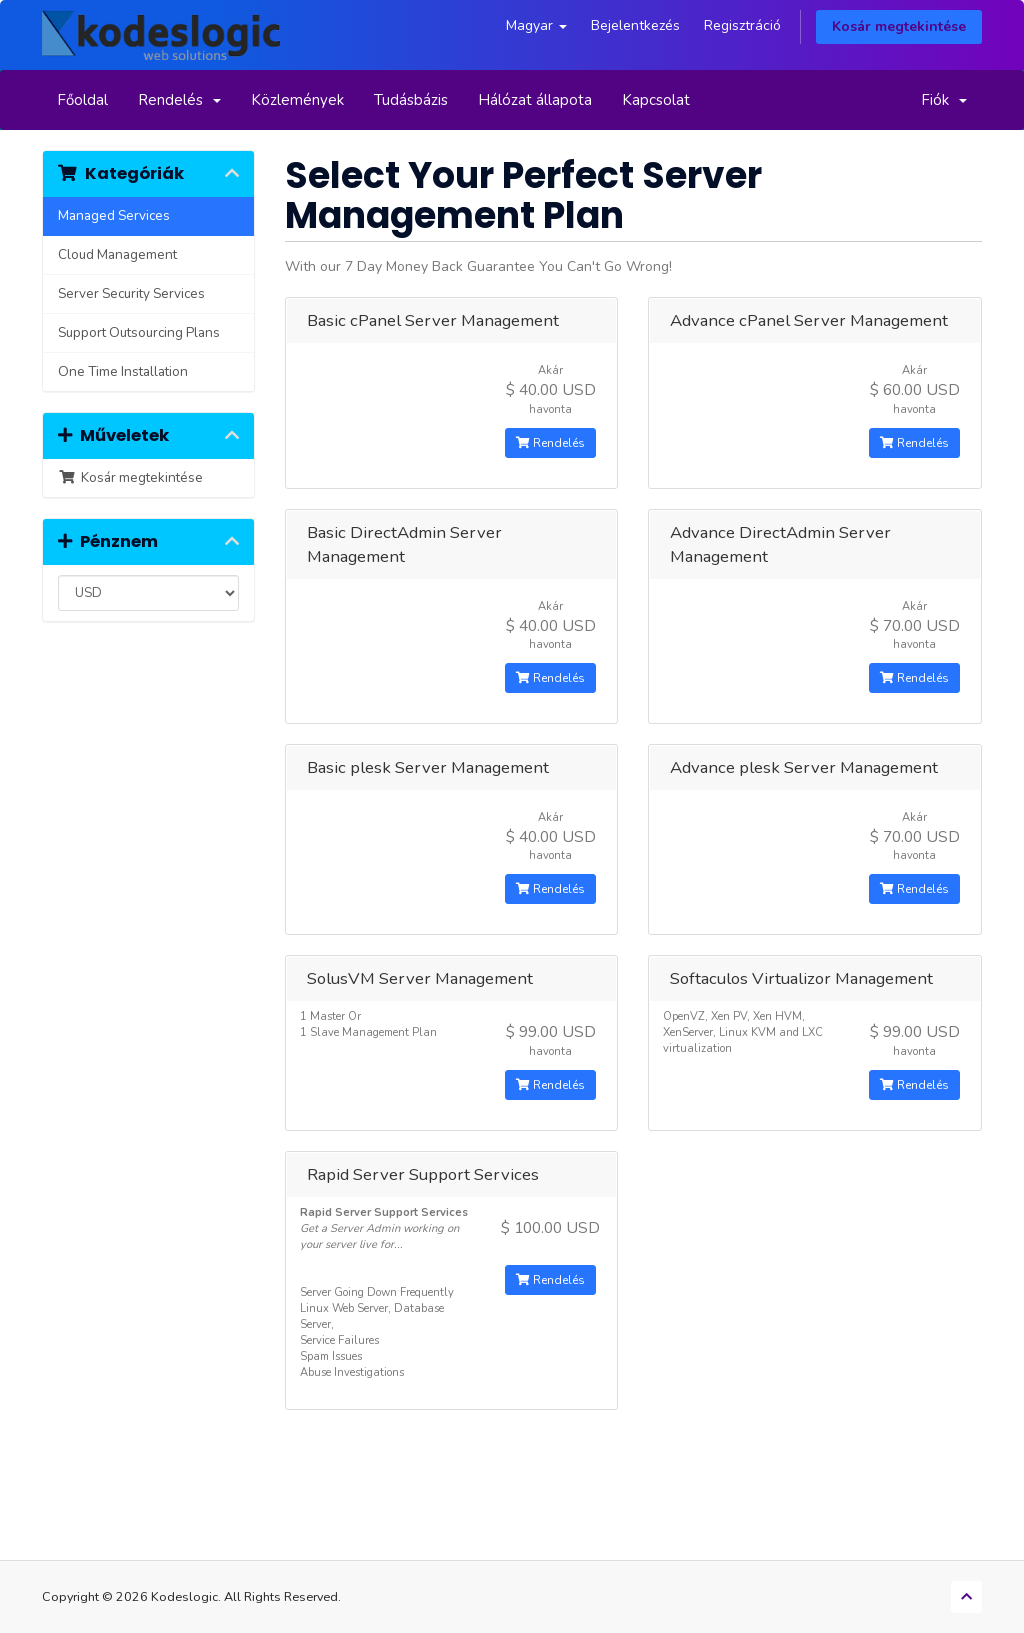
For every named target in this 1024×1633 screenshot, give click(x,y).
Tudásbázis (411, 100)
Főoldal (82, 100)
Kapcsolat (656, 100)
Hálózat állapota (535, 100)
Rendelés (179, 100)
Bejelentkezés (635, 25)
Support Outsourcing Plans (139, 332)
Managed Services (114, 215)
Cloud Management (117, 254)
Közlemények (297, 100)
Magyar (536, 25)
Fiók (944, 100)
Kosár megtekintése (899, 26)
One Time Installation (123, 371)
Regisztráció (742, 25)
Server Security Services (131, 293)
